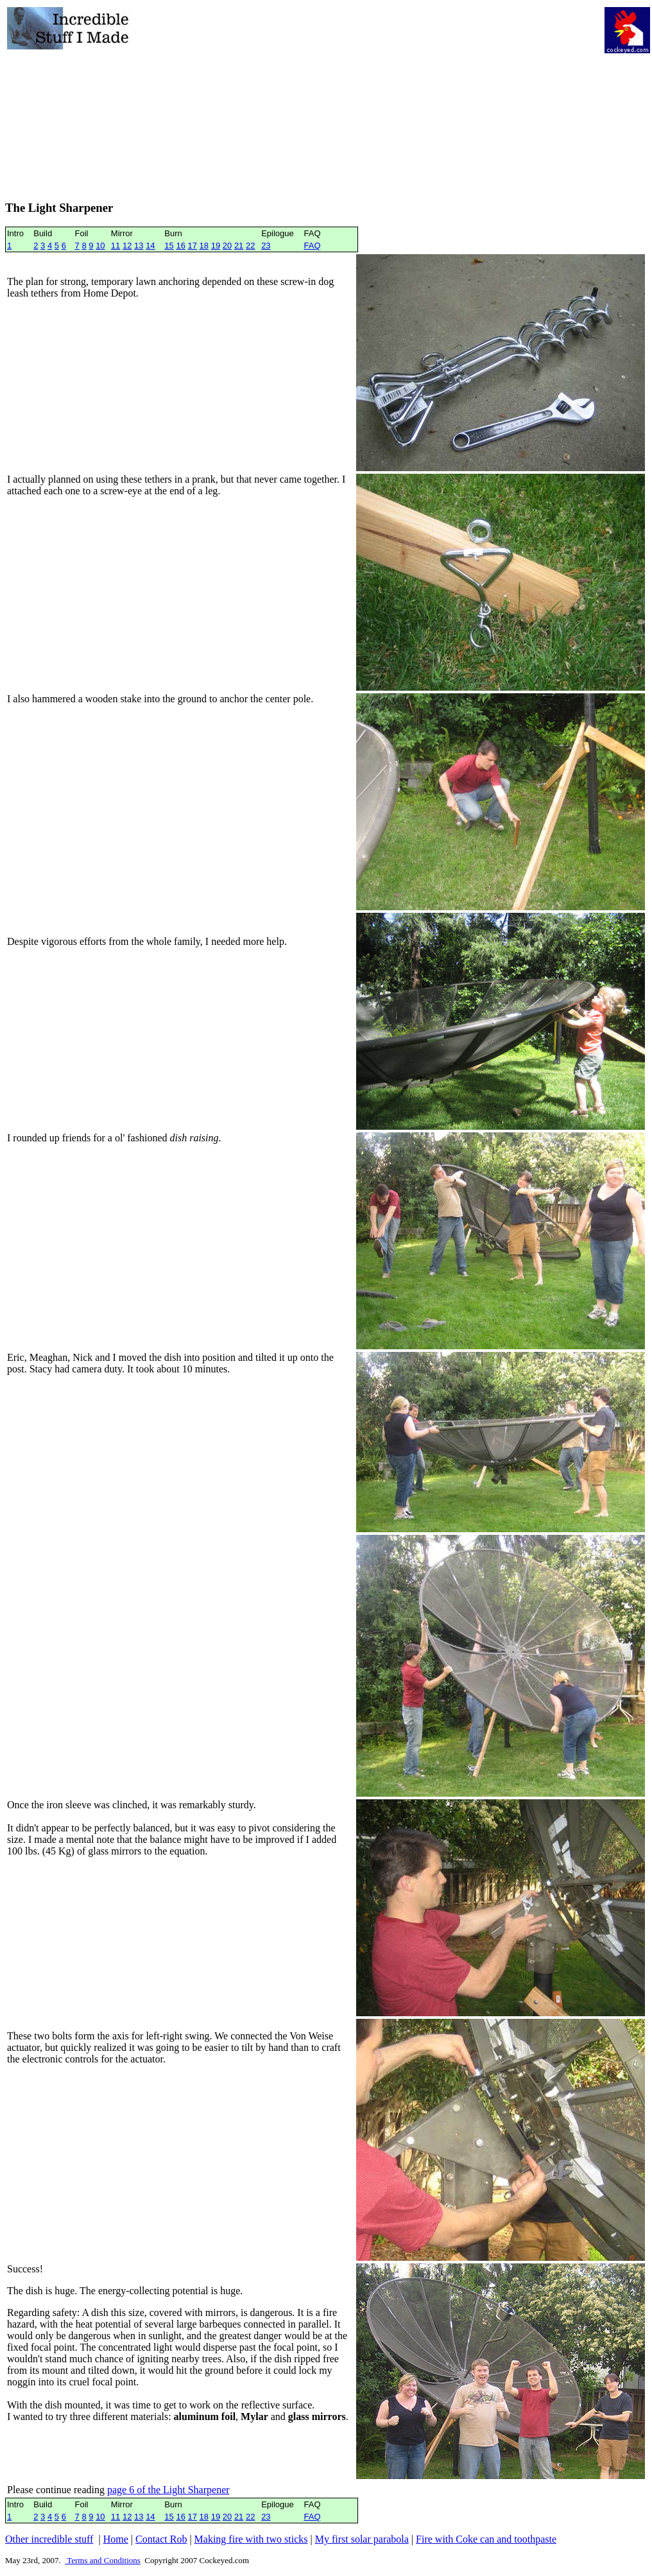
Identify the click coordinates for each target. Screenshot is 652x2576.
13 (138, 245)
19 (215, 245)
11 (115, 245)
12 (127, 245)
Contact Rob (161, 2539)
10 (100, 245)
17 (192, 245)
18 (204, 245)
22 (250, 245)
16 (180, 245)
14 (150, 245)
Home (115, 2539)
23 (265, 245)
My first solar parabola (362, 2539)
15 (168, 245)
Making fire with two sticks (251, 2539)
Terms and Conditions (103, 2560)
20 (227, 245)
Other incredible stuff (49, 2539)
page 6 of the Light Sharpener (168, 2489)
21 (238, 245)
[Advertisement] (367, 97)
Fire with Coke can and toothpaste (486, 2539)
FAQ (312, 245)
